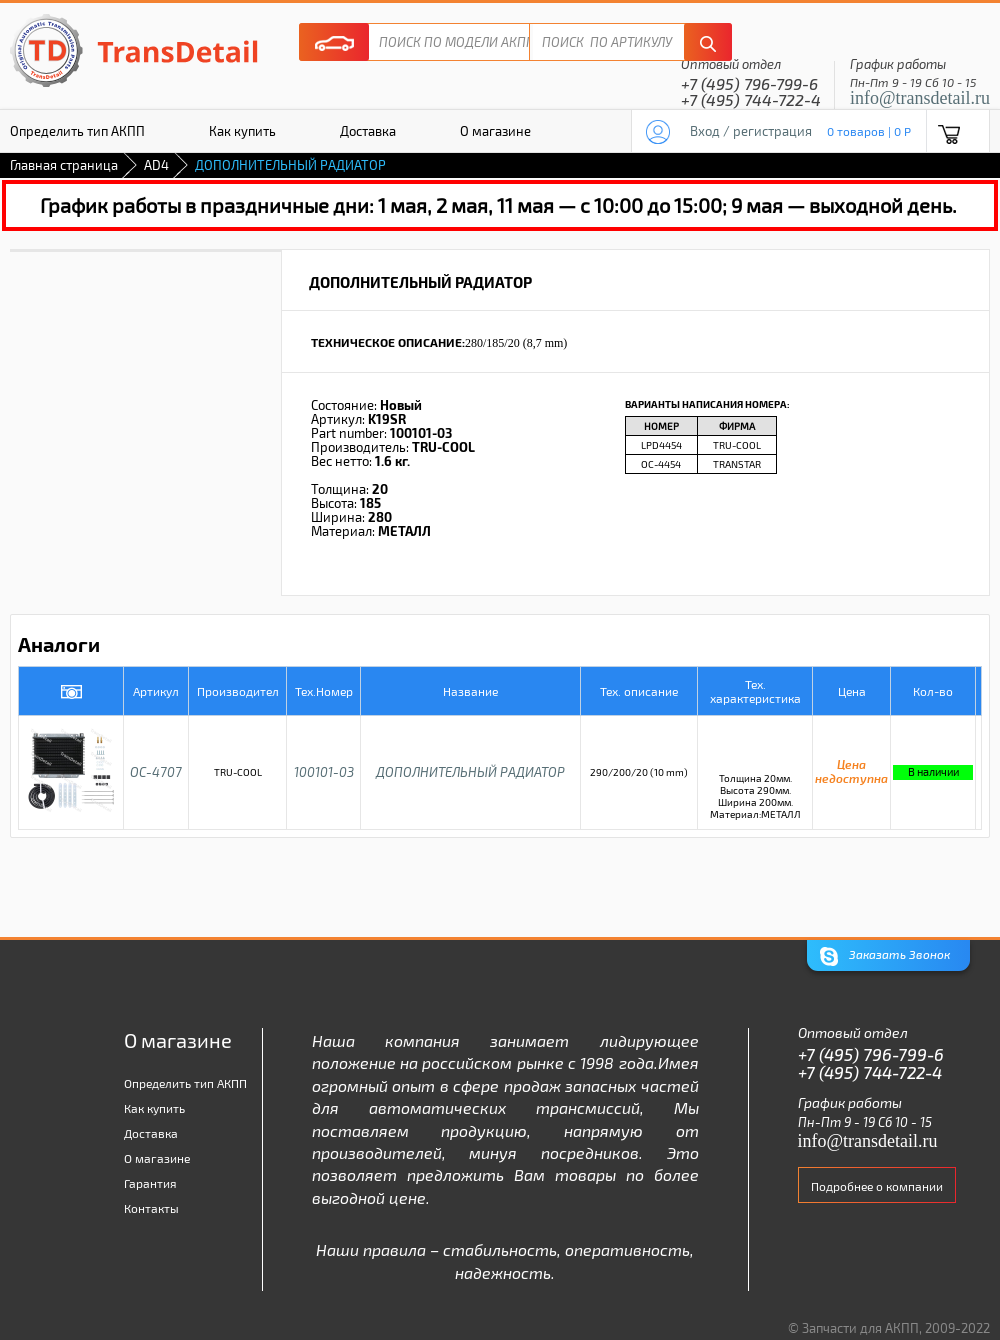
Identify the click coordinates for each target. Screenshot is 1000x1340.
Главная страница (64, 165)
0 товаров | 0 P (869, 131)
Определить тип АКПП (185, 1083)
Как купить (242, 131)
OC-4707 (156, 772)
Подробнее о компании (877, 1186)
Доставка (368, 131)
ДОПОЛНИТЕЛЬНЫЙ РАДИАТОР (470, 772)
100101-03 (324, 772)
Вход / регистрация (751, 131)
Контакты (151, 1208)
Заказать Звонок (885, 956)
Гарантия (150, 1183)
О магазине (495, 131)
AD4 (156, 165)
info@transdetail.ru (920, 98)
